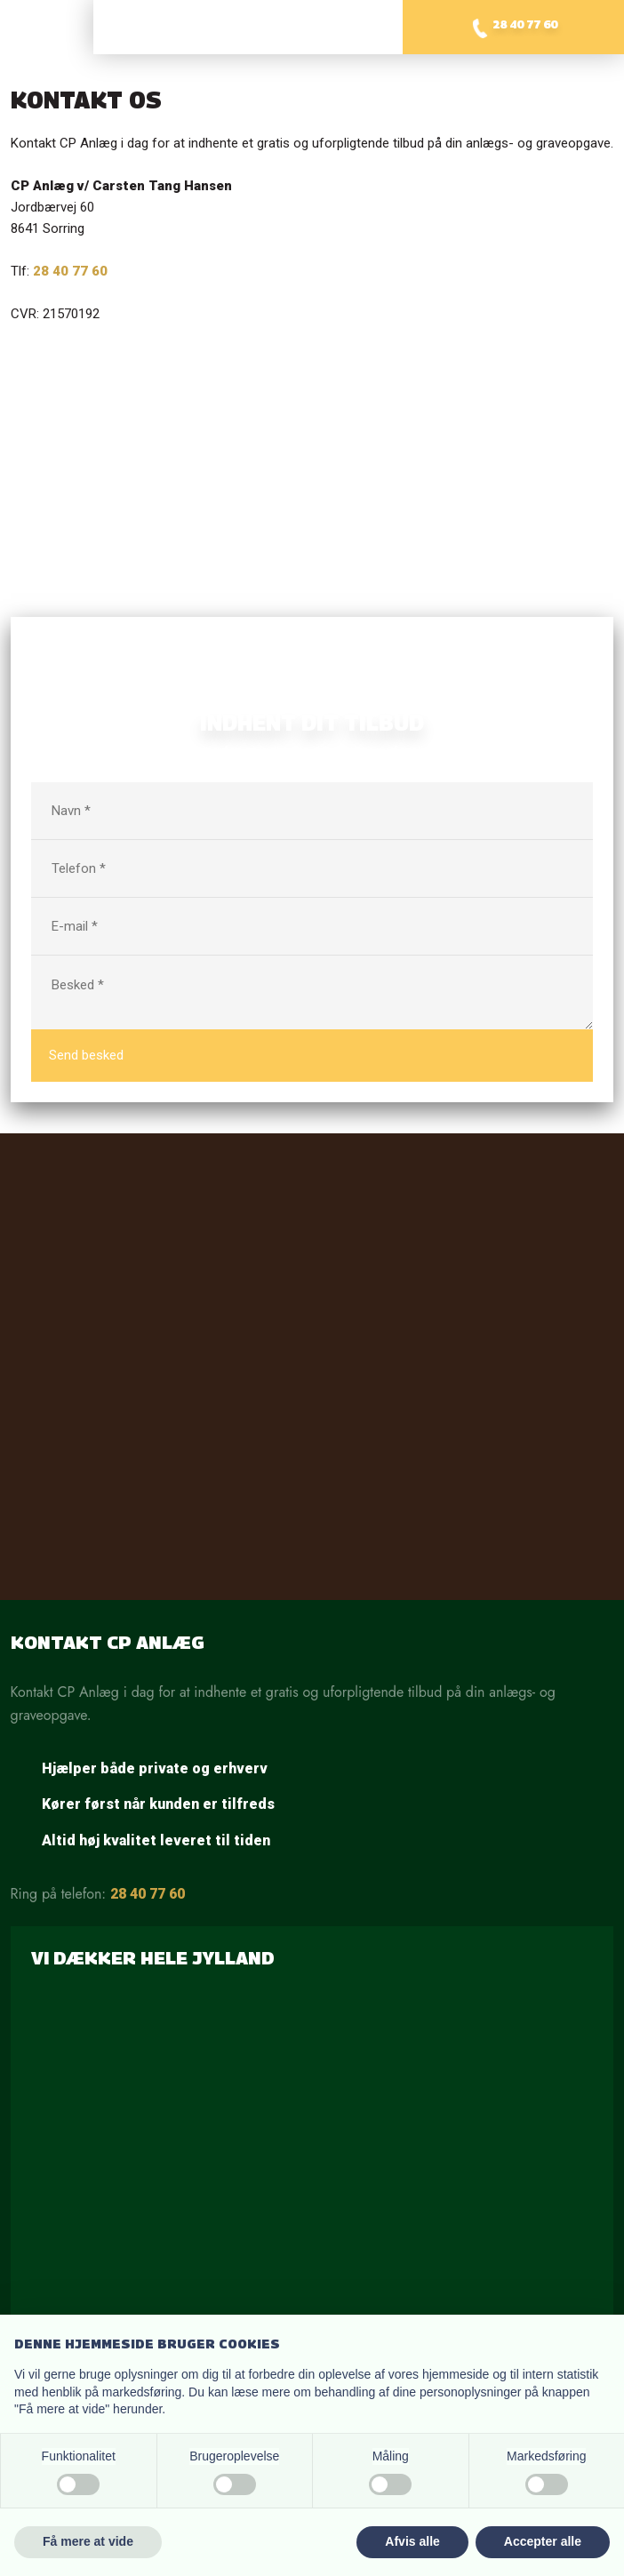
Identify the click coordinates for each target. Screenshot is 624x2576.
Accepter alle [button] (542, 2541)
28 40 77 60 (147, 1893)
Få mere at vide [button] (88, 2541)
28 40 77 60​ (70, 271)
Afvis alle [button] (412, 2541)
